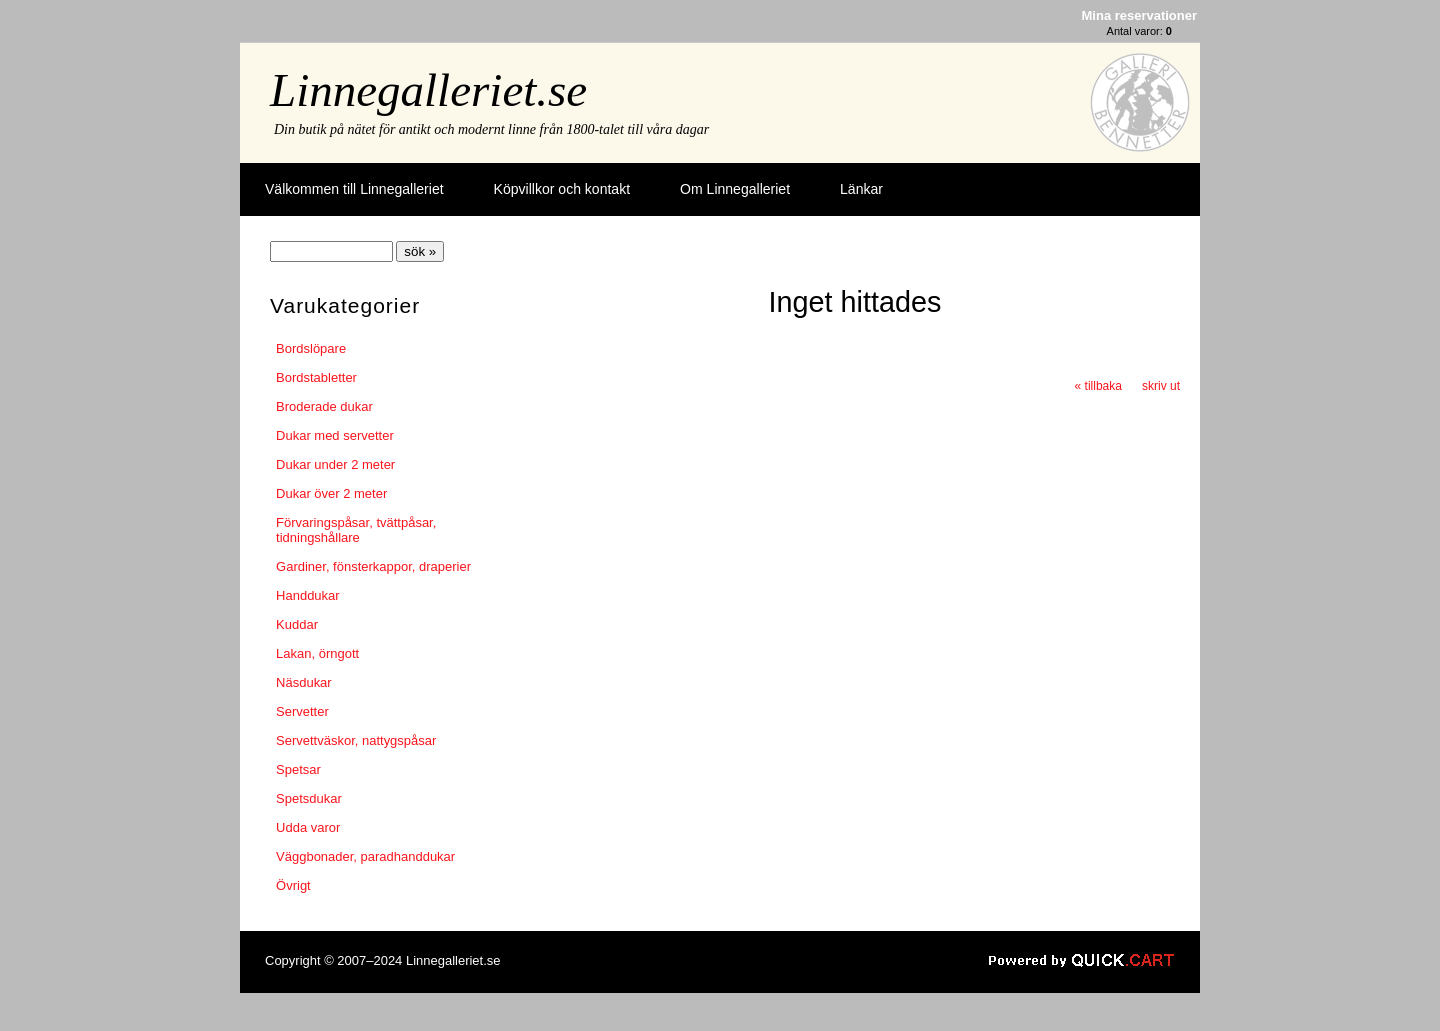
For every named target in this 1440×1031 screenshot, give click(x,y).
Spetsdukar (309, 798)
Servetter (302, 711)
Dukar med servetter (335, 435)
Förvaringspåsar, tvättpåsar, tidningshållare (356, 530)
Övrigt (293, 885)
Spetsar (298, 769)
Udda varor (308, 827)
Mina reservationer (1139, 15)
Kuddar (297, 624)
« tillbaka (1098, 386)
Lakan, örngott (317, 653)
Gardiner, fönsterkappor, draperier (373, 566)
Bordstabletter (316, 377)
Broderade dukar (324, 406)
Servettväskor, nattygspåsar (356, 740)
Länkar (861, 189)
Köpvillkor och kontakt (562, 189)
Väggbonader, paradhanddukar (365, 856)
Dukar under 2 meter (335, 464)
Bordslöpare (311, 348)
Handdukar (308, 595)
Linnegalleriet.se (428, 90)
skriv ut (1161, 386)
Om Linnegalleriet (735, 189)
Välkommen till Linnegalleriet (354, 189)
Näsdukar (304, 682)
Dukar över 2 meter (331, 493)
